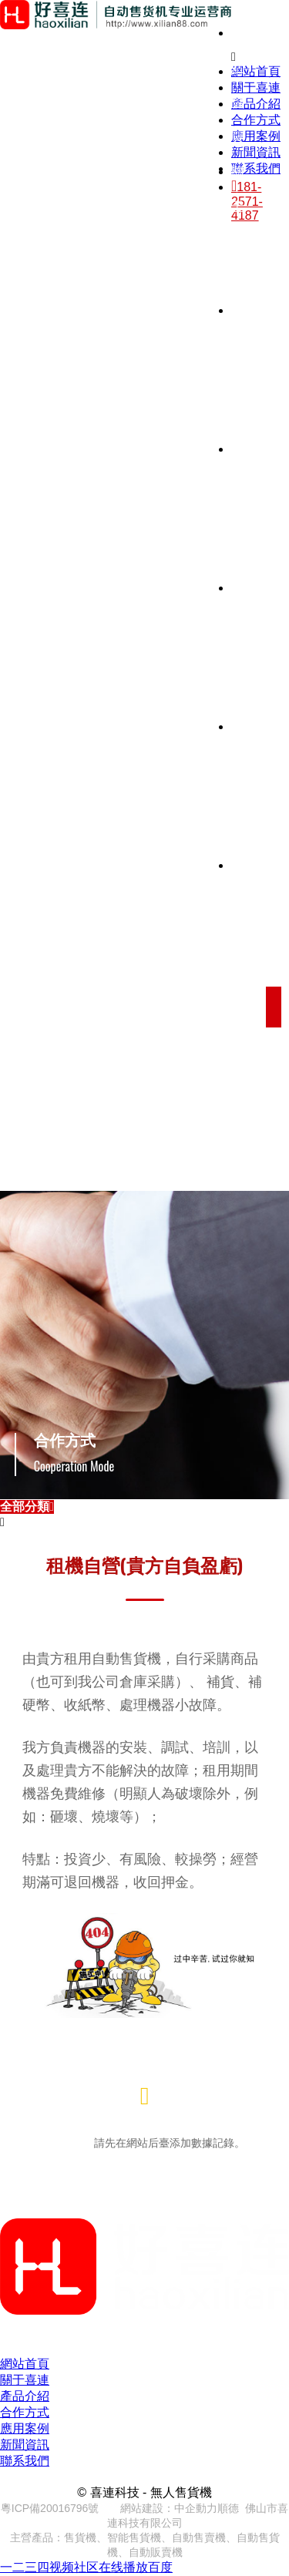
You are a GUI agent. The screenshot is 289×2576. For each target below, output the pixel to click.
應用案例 (24, 2428)
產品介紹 (24, 2396)
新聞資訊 (24, 2444)
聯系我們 (24, 2460)
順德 (228, 2508)
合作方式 (24, 2412)
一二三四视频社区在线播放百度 (86, 2567)
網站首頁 (24, 2363)
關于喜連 (24, 2379)
